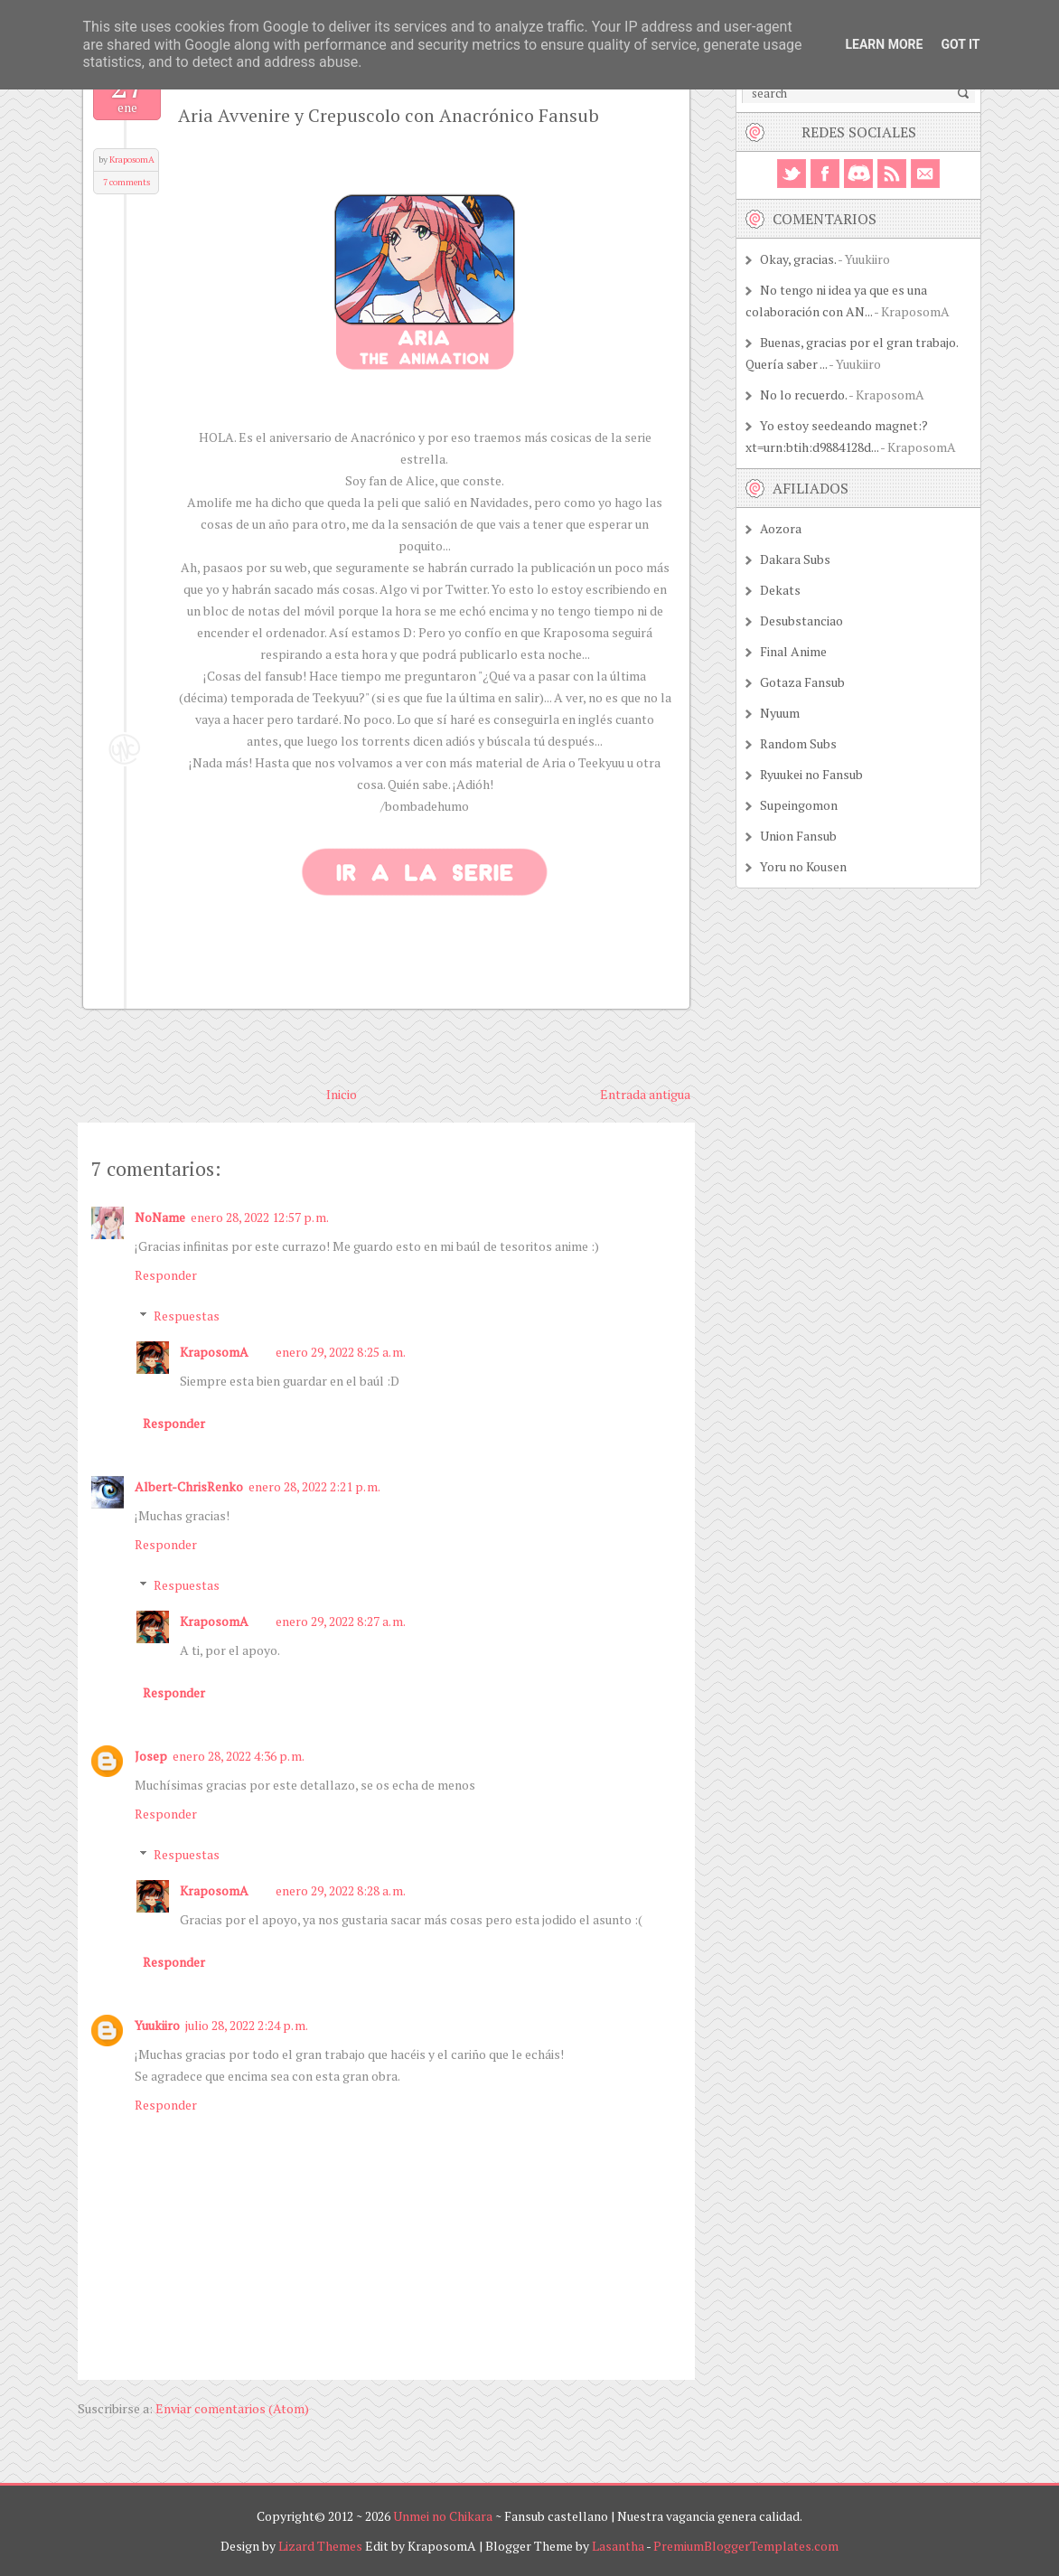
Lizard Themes (320, 2545)
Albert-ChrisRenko (189, 1486)
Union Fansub (798, 835)
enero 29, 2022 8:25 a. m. (341, 1351)
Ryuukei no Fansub (811, 774)
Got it (960, 44)
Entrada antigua (645, 1094)
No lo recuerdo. (803, 394)
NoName (160, 1217)
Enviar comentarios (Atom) (232, 2408)
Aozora (780, 528)
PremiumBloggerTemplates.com (746, 2545)
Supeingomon (799, 804)
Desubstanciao (801, 620)
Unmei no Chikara (442, 2515)
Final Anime (793, 651)
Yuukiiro (157, 2025)
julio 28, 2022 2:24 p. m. (246, 2025)
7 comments (126, 182)
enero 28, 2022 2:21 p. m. (314, 1486)
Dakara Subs (795, 559)
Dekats (780, 589)
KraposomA (132, 159)
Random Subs (798, 743)
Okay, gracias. (798, 259)
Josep (151, 1755)
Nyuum (780, 712)
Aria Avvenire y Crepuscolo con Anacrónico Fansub (388, 115)
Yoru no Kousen (803, 866)
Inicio (341, 1094)
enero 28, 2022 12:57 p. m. (260, 1217)
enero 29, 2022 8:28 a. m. (341, 1890)
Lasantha (618, 2545)
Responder (166, 1274)
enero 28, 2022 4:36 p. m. (239, 1755)
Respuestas (187, 1315)
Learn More (884, 44)
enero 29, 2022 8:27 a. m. (341, 1621)
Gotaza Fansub (802, 682)
